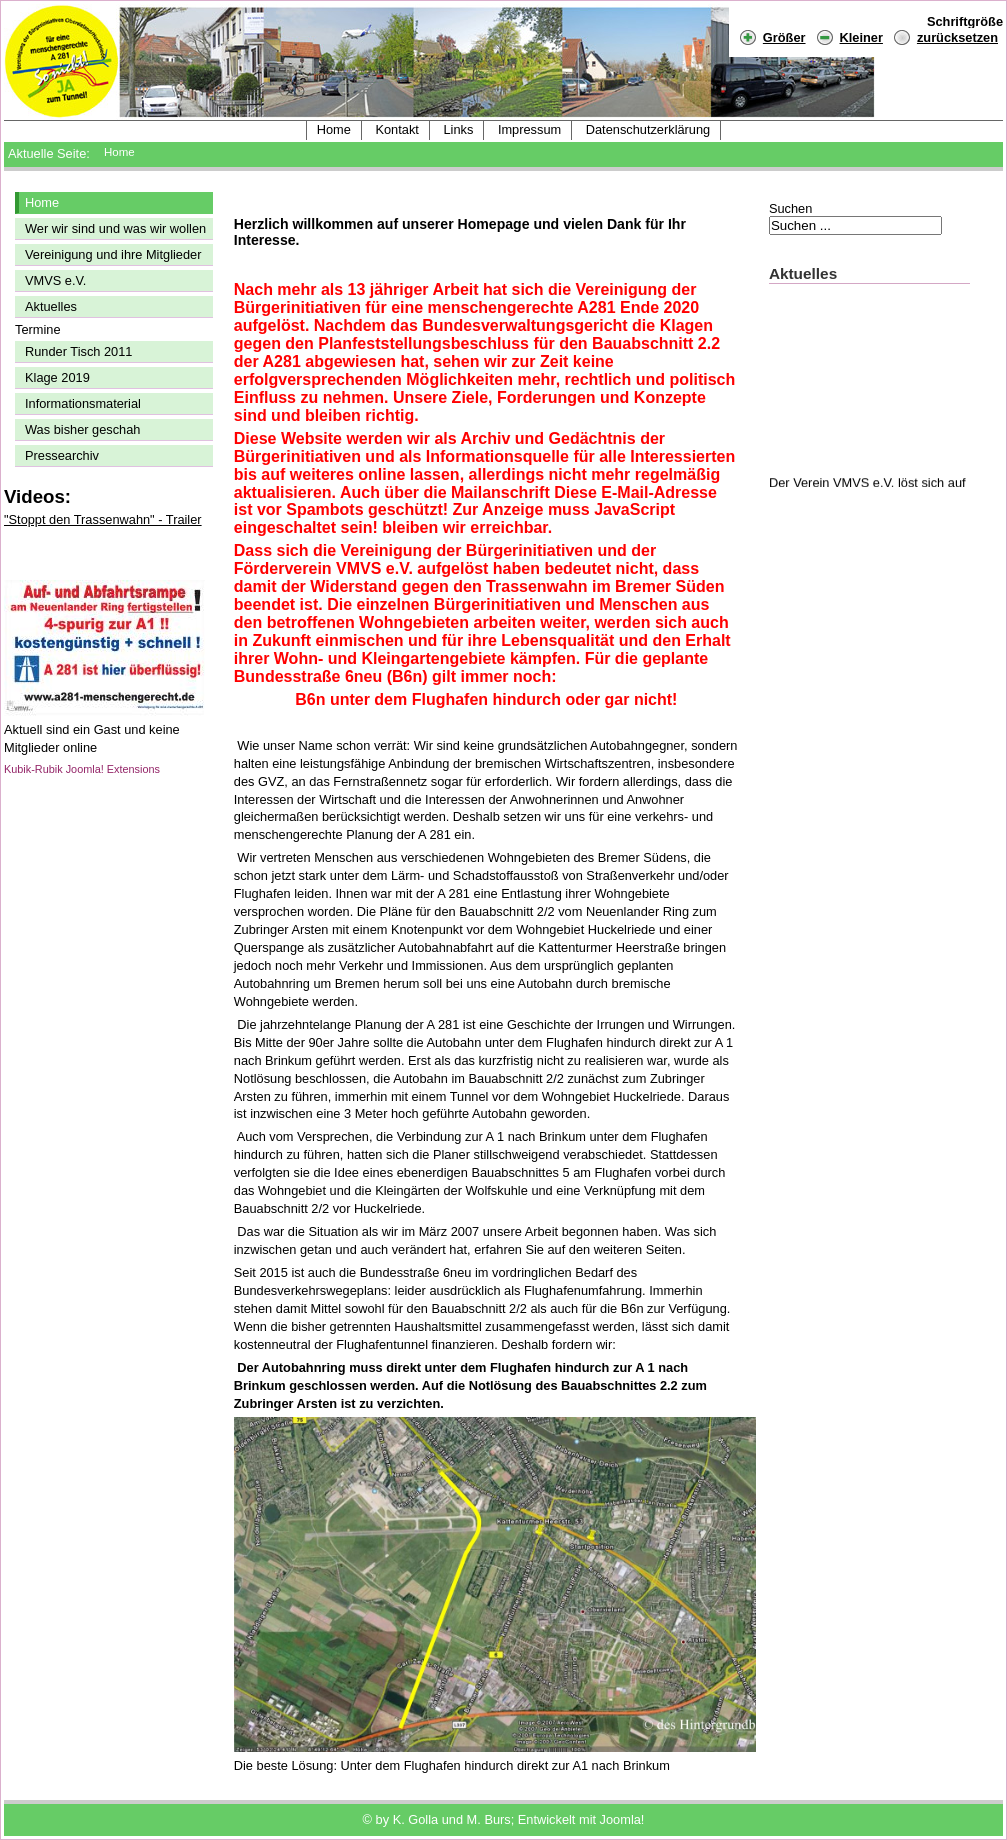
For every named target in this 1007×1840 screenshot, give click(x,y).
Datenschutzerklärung (648, 129)
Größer (772, 36)
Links (458, 129)
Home (334, 129)
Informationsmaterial (83, 403)
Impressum (529, 129)
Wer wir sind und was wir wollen (115, 228)
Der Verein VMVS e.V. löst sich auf (867, 485)
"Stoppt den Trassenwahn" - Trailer (103, 519)
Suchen (790, 208)
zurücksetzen (957, 37)
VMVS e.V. (55, 280)
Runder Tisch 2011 (78, 351)
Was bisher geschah (82, 429)
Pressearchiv (62, 455)
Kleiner (849, 36)
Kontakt (396, 129)
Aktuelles (51, 306)
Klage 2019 (57, 377)
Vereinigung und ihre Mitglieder (113, 254)
